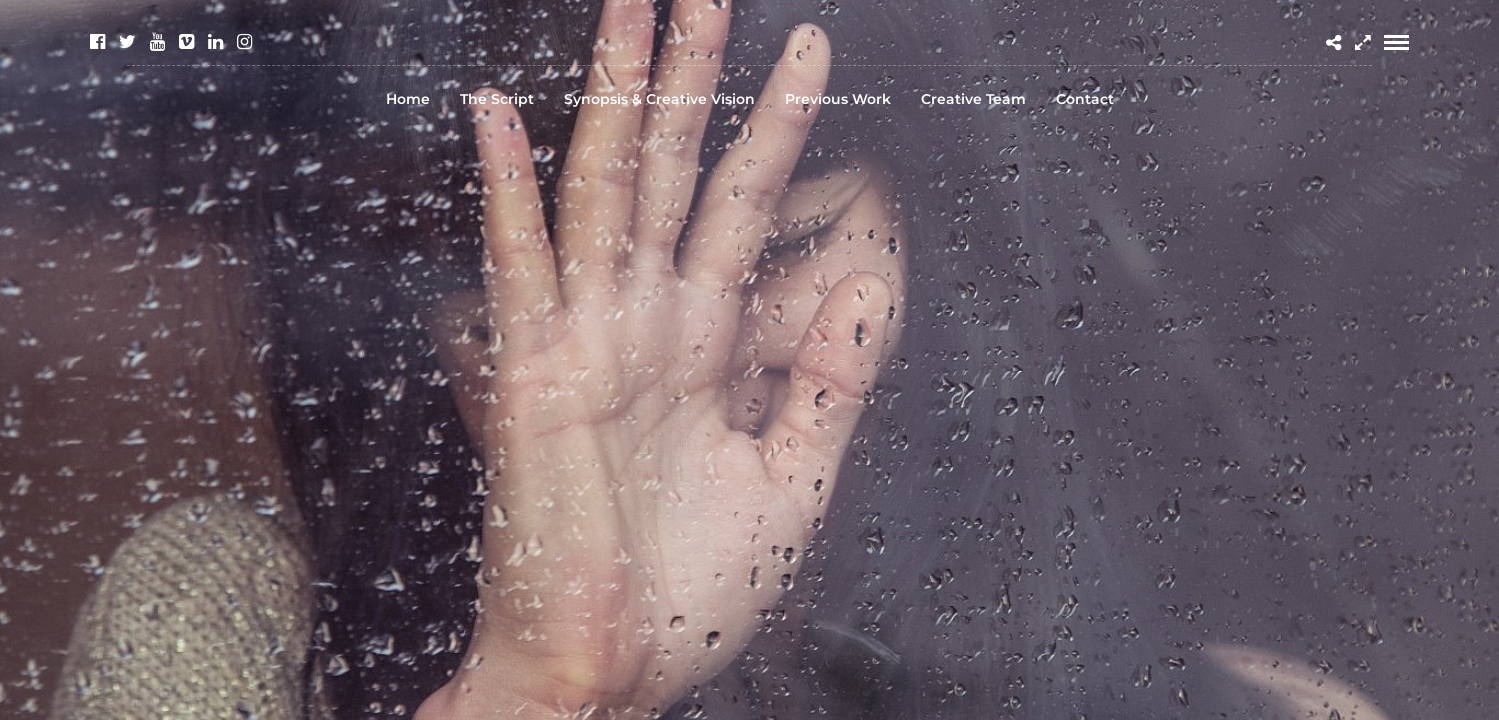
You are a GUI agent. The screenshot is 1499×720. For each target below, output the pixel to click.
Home (408, 99)
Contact (1085, 99)
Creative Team (973, 99)
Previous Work (838, 99)
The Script (497, 99)
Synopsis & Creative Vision (659, 99)
